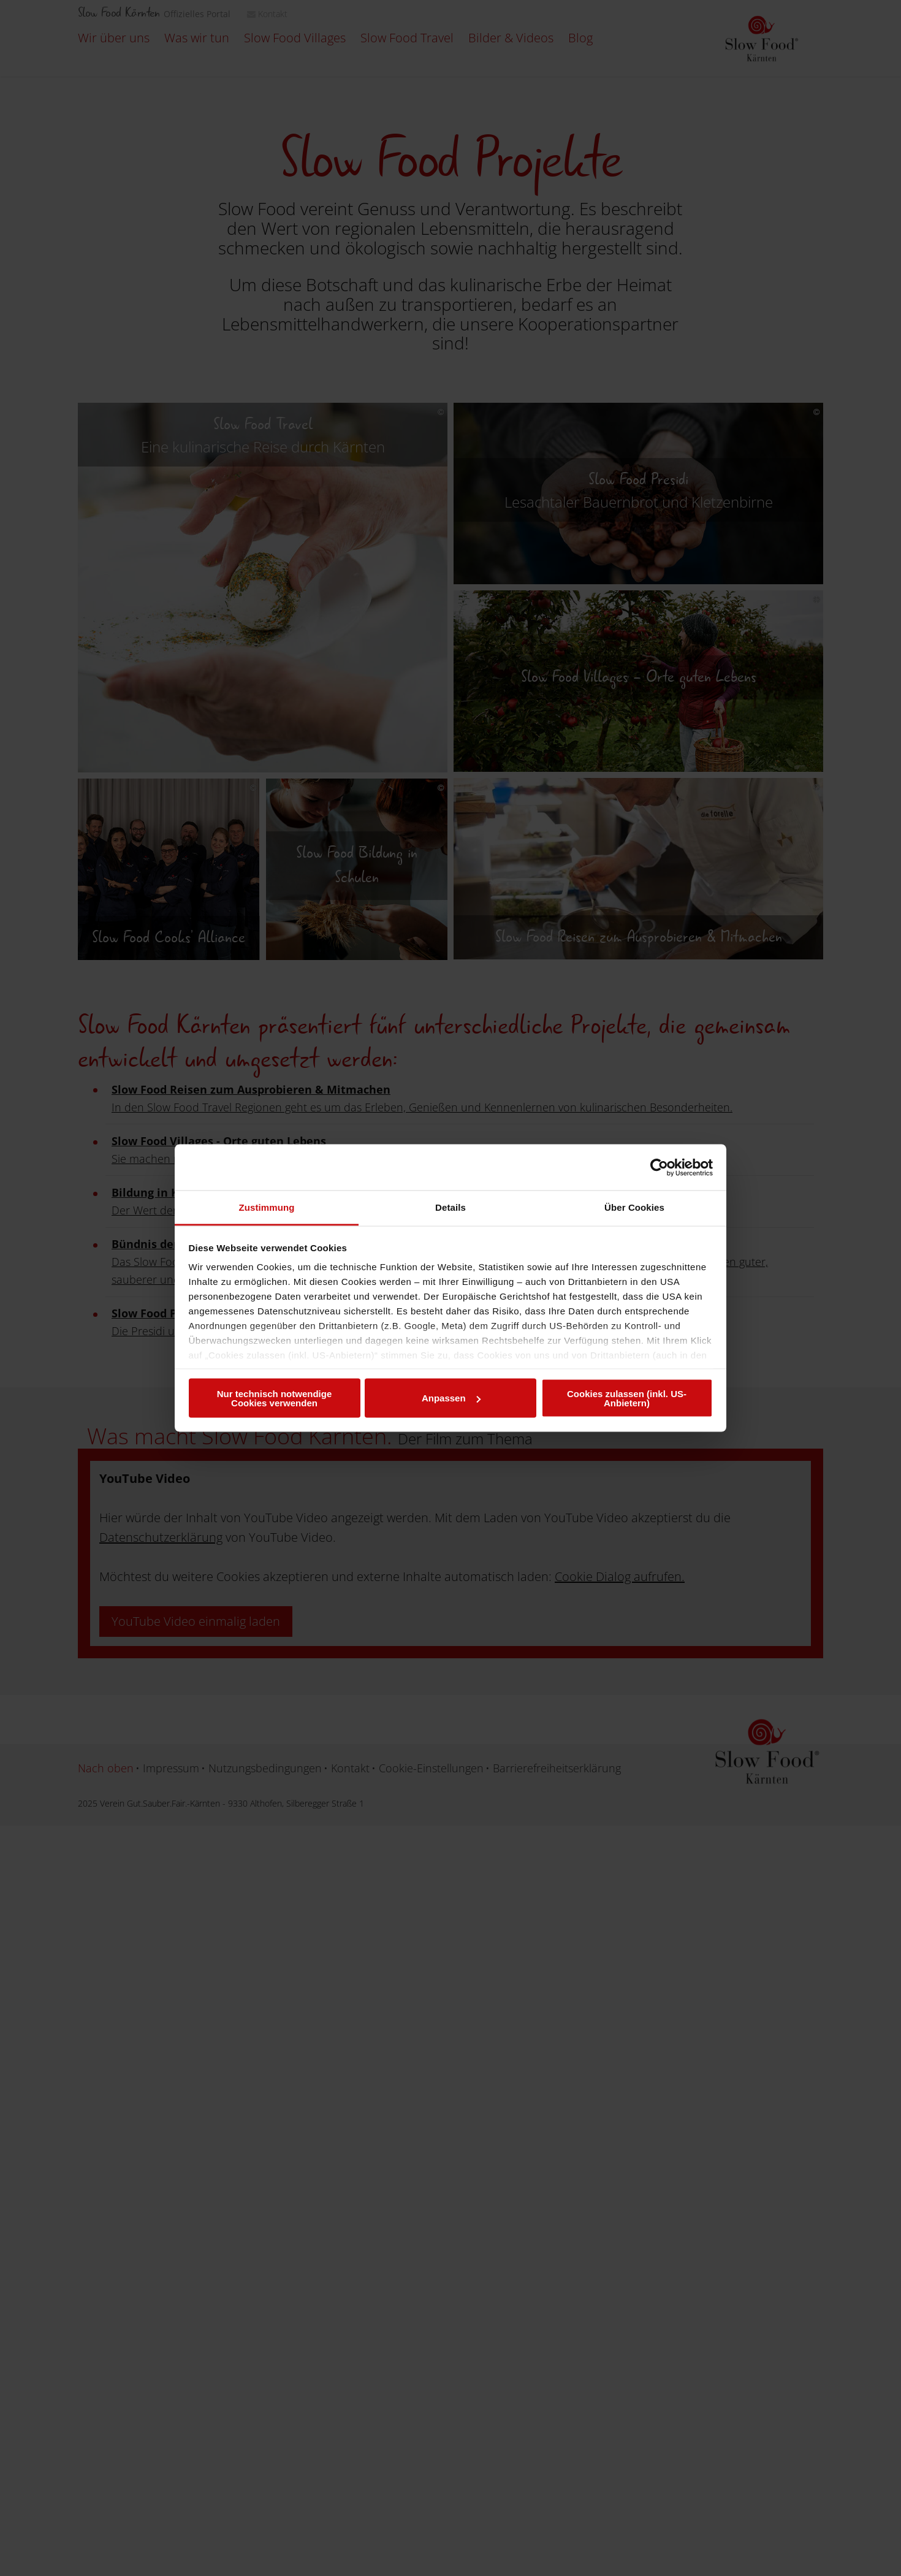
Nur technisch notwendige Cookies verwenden (274, 1398)
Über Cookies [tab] (634, 1207)
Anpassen (451, 1398)
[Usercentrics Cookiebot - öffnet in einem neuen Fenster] (659, 1167)
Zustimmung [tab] (267, 1207)
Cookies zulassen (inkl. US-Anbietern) (626, 1398)
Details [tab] (450, 1207)
